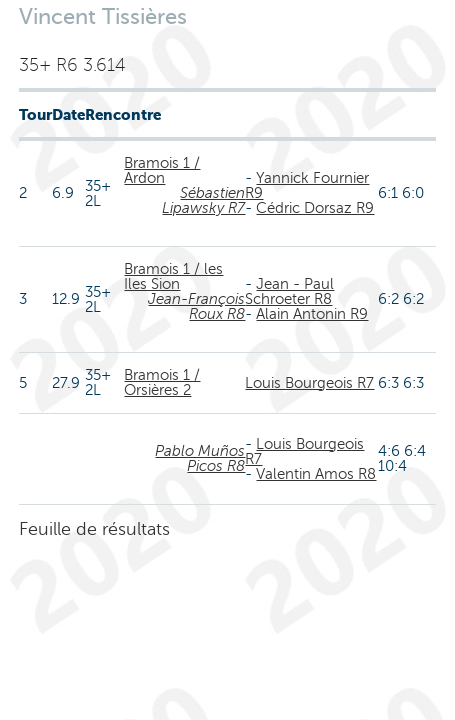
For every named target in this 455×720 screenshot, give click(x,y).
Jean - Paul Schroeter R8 (289, 291)
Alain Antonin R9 (312, 314)
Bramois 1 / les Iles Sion (173, 276)
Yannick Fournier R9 (307, 185)
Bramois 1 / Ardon (162, 170)
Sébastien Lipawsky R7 (203, 200)
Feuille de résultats (94, 529)
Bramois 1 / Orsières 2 (162, 382)
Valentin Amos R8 (316, 474)
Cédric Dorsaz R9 (315, 208)
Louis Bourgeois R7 (309, 383)
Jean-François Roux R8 (196, 306)
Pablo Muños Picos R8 (200, 458)
